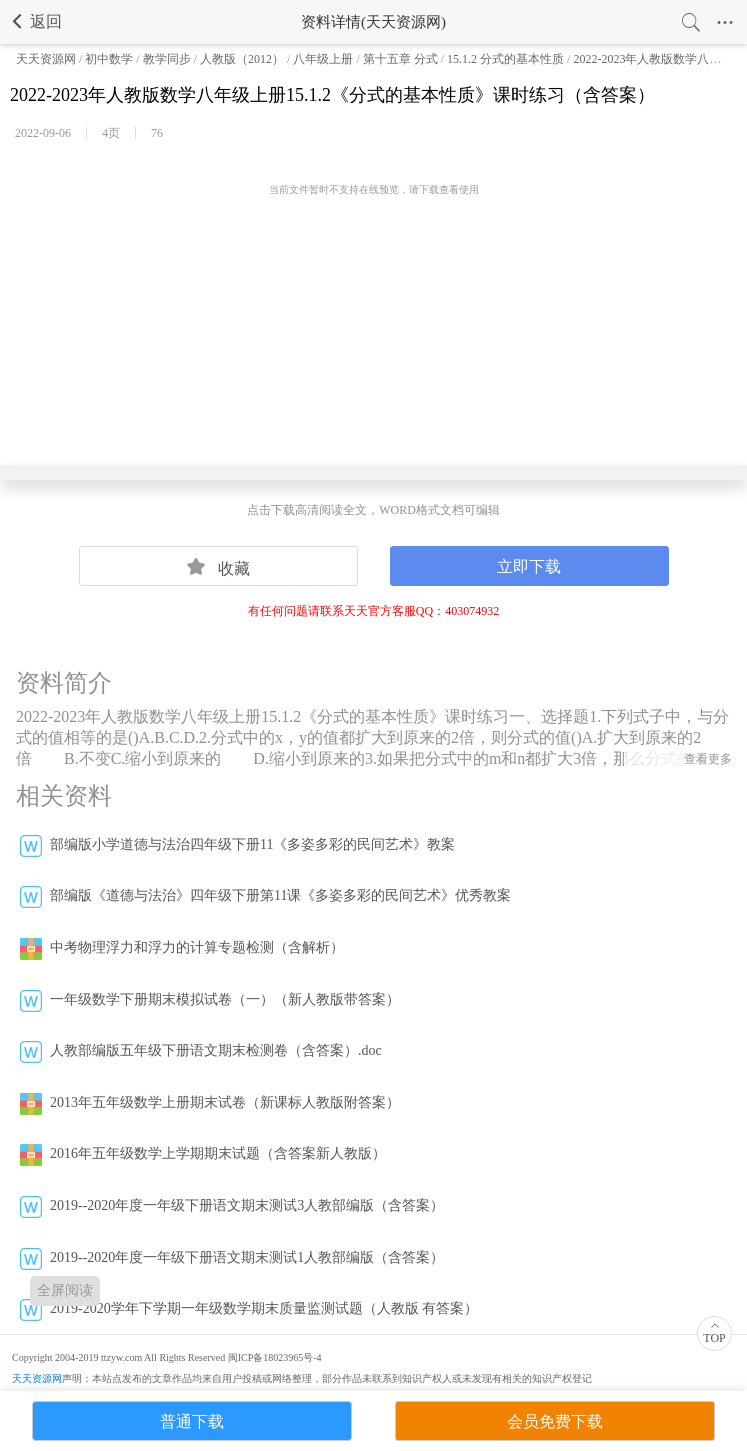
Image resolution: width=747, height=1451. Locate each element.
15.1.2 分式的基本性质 (505, 59)
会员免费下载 (555, 1421)
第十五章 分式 (400, 59)
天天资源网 (46, 59)
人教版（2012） (242, 59)
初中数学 (109, 59)
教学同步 (167, 59)
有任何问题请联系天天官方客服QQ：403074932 (373, 611)
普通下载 (192, 1421)
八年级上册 (323, 59)
